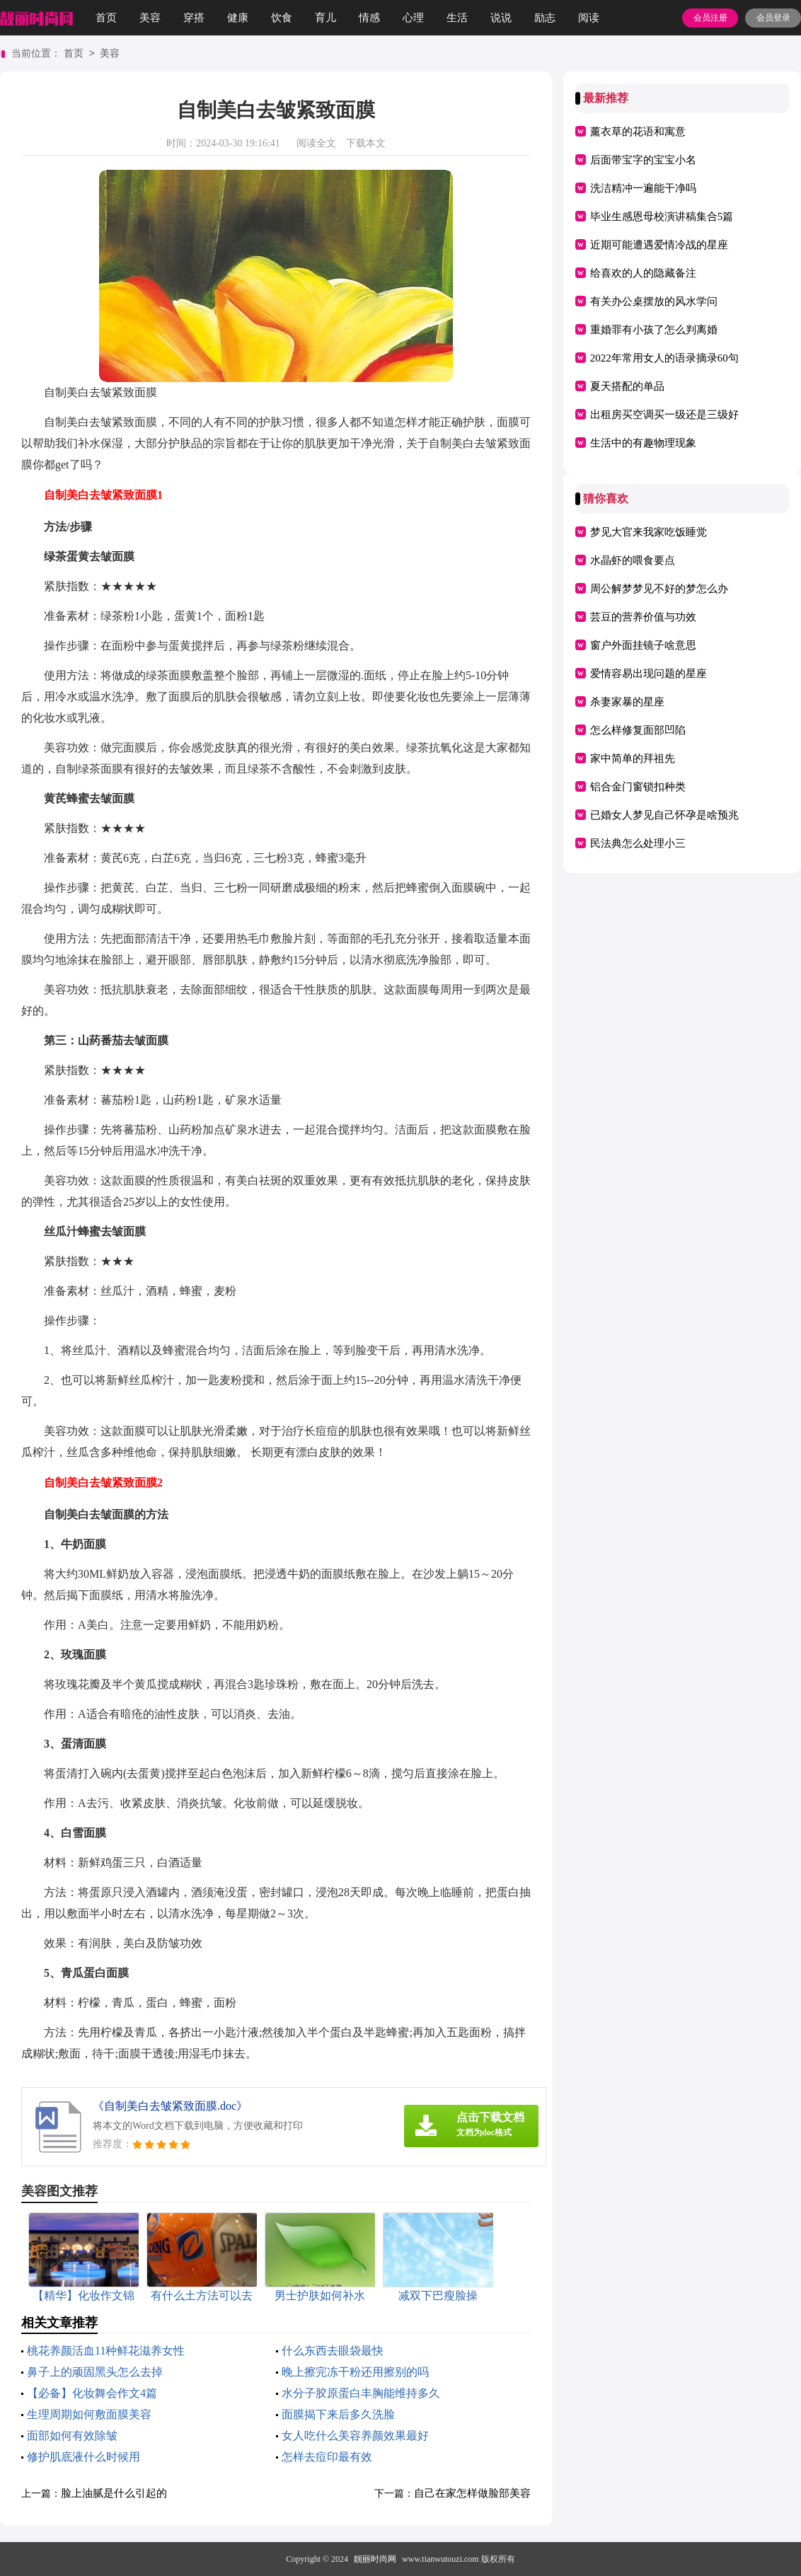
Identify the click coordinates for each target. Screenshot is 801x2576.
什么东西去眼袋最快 (333, 2351)
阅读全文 (316, 143)
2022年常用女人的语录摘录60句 (664, 358)
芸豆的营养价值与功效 (643, 617)
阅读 (588, 17)
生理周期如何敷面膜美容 (89, 2414)
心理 (413, 17)
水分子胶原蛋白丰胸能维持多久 (361, 2393)
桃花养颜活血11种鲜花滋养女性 (106, 2351)
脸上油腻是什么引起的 (114, 2493)
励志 (544, 17)
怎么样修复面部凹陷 (638, 730)
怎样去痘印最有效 (327, 2457)
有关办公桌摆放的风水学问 (654, 301)
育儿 (325, 17)
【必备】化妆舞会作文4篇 (92, 2393)
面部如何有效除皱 (72, 2436)
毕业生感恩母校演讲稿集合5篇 (662, 216)
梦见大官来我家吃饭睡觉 (648, 532)
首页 (106, 17)
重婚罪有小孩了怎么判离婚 (654, 329)
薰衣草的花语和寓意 (638, 131)
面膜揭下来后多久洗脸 (338, 2414)
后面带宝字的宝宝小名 (643, 160)
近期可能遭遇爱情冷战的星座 (659, 244)
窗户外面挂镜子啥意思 (643, 645)
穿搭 (193, 17)
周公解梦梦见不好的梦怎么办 (659, 588)
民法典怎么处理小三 (638, 843)
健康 (237, 17)
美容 (150, 17)
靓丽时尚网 (375, 2559)
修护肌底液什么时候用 (83, 2457)
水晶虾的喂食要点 (632, 560)
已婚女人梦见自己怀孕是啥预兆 (664, 815)
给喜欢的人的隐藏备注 (643, 273)
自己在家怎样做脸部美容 (472, 2493)
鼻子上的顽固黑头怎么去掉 (95, 2372)
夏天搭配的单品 (627, 386)
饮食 (281, 17)
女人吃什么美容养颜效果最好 (355, 2436)
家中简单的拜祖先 (632, 758)
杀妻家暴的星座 (627, 701)
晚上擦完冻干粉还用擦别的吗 (355, 2372)
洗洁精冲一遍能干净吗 (643, 188)
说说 (501, 17)
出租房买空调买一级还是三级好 (664, 414)
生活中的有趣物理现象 (643, 443)
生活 (457, 17)
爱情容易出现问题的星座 (648, 673)
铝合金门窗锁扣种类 (638, 786)
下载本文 (366, 143)
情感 (369, 17)
